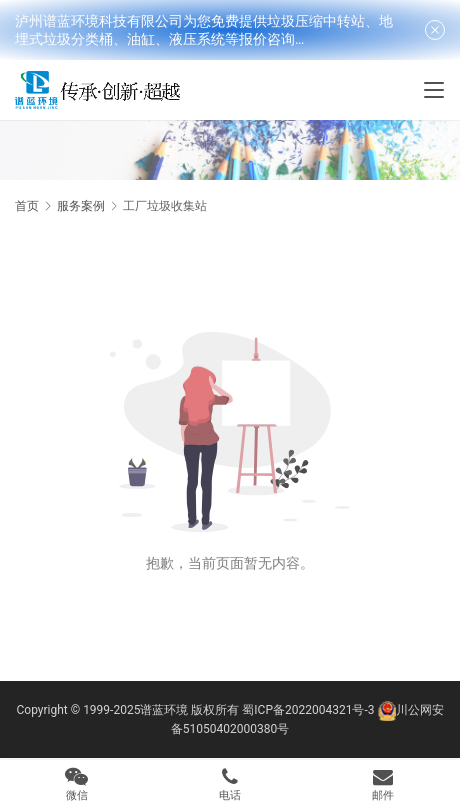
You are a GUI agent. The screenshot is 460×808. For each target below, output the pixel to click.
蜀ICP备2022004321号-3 (308, 710)
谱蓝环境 (164, 710)
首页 (27, 206)
